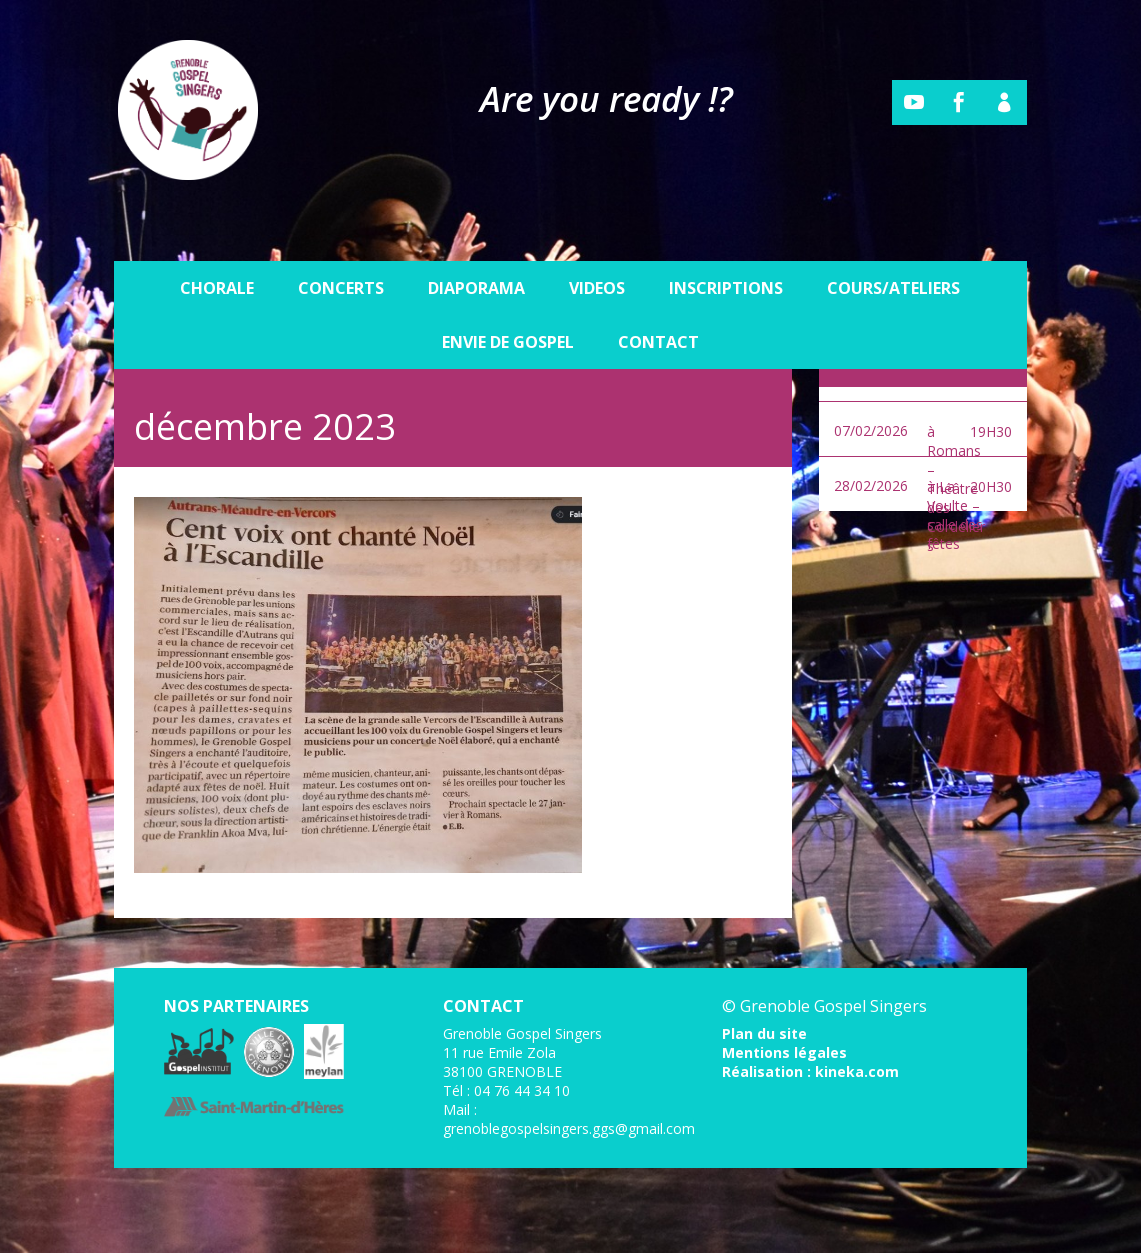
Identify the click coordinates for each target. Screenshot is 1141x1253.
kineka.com (857, 1071)
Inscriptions (726, 242)
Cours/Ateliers (893, 242)
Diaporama (476, 242)
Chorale (217, 242)
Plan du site (764, 1033)
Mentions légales (784, 1052)
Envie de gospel (508, 296)
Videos (597, 242)
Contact (658, 296)
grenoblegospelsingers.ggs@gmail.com (569, 1128)
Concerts (341, 242)
